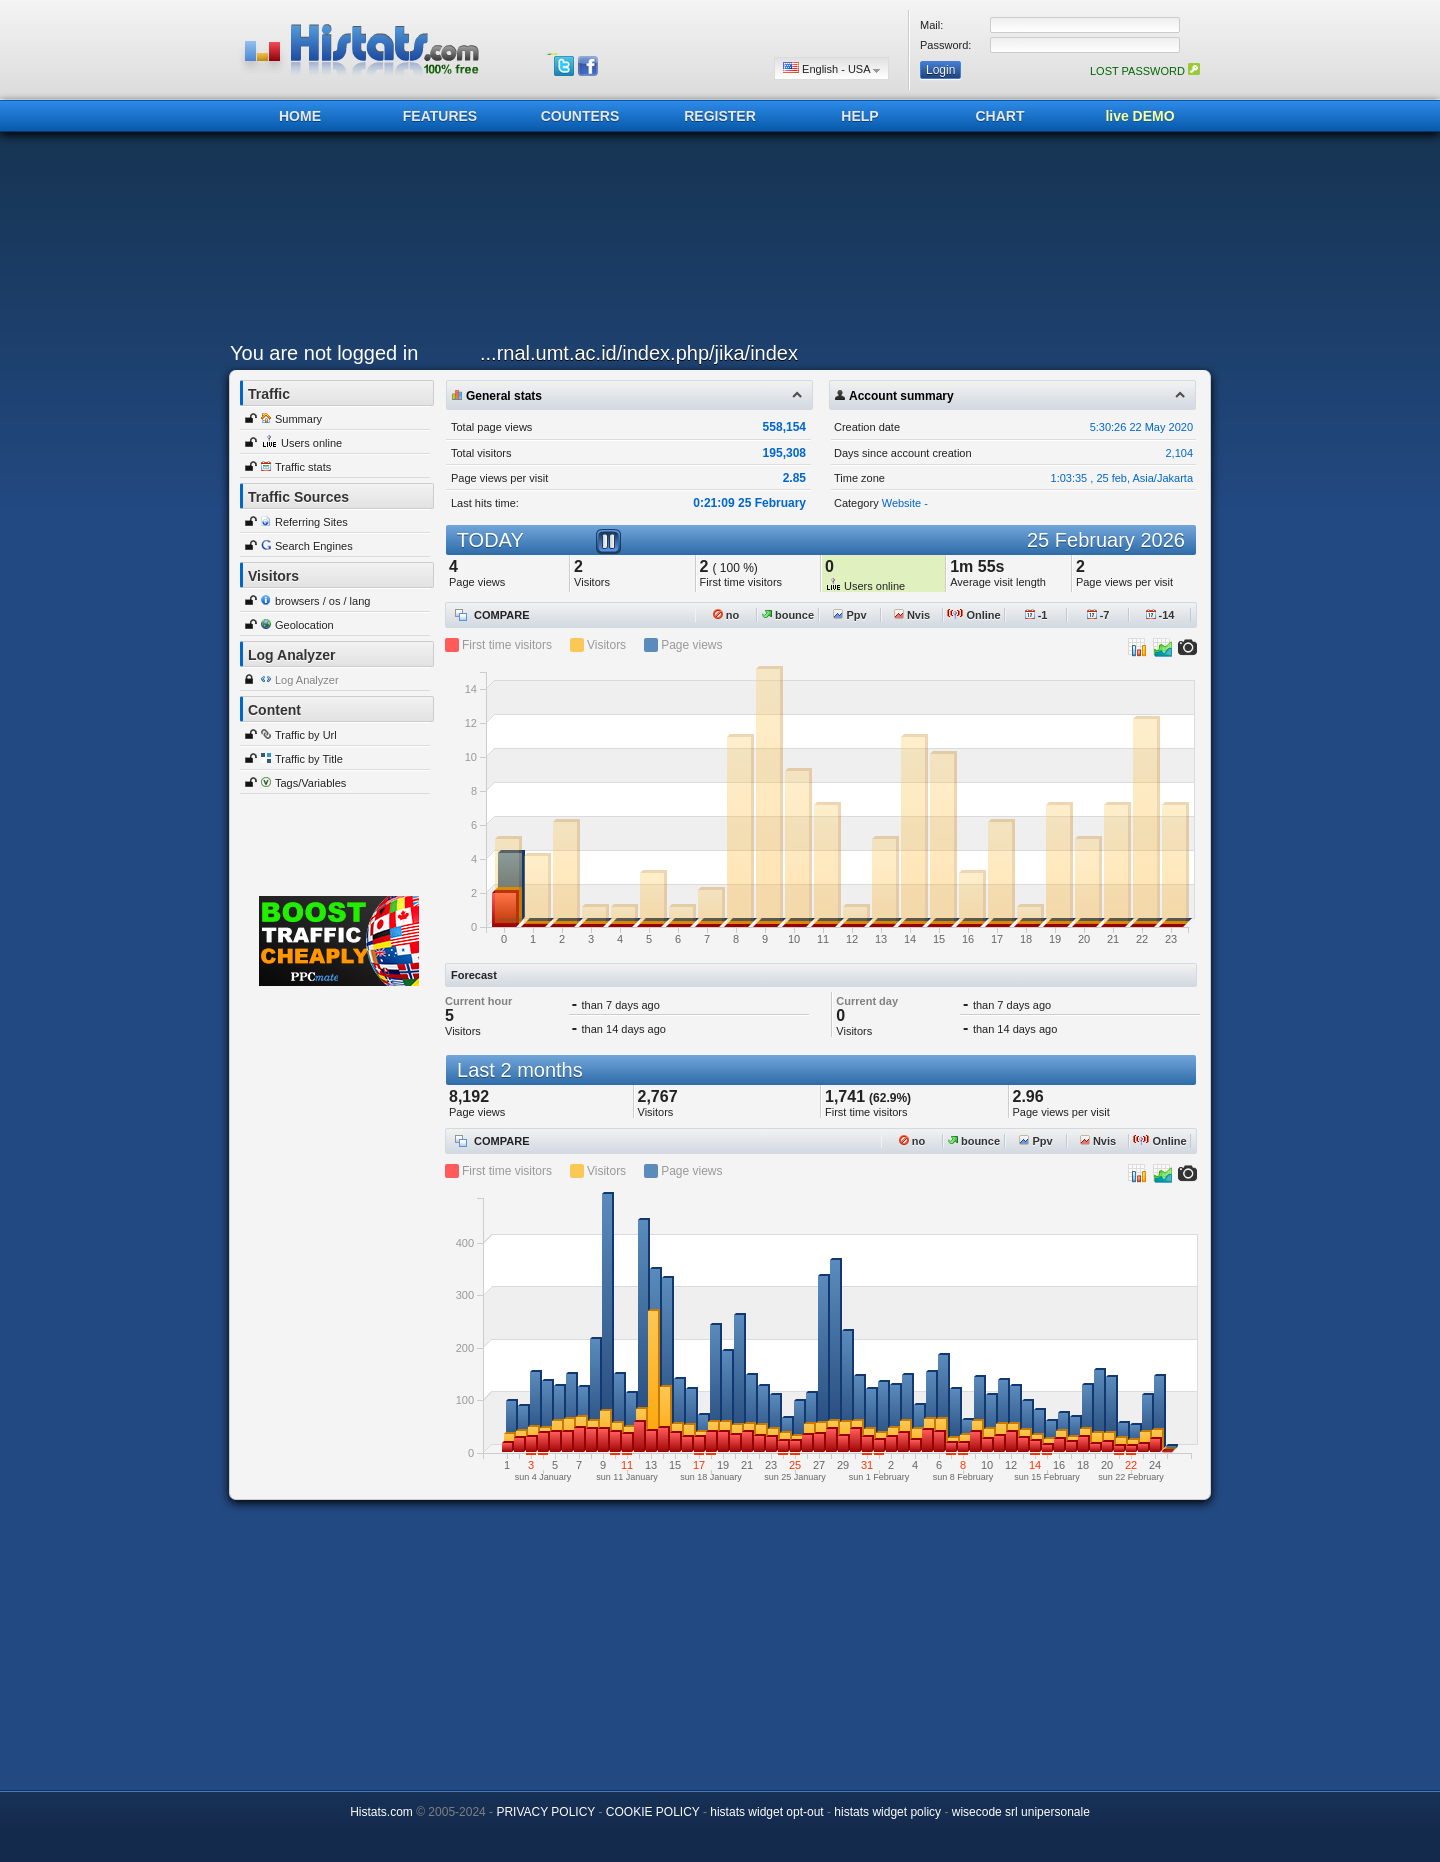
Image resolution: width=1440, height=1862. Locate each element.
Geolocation (304, 625)
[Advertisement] (715, 242)
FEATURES (440, 116)
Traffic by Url (306, 735)
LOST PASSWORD (1145, 71)
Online (973, 615)
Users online (311, 443)
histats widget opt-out (766, 1812)
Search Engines (314, 546)
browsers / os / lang (322, 601)
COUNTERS (580, 116)
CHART (1000, 116)
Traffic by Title (309, 759)
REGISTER (720, 116)
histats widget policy (887, 1812)
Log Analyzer (307, 680)
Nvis (912, 615)
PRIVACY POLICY (545, 1812)
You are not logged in (324, 353)
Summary (298, 419)
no (726, 615)
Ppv (849, 615)
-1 (1036, 615)
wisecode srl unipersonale (1021, 1812)
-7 (1098, 615)
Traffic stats (303, 467)
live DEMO (1139, 116)
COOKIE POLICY (653, 1812)
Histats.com (381, 1812)
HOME (300, 116)
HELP (859, 116)
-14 (1160, 615)
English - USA (831, 68)
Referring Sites (311, 522)
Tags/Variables (310, 783)
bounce (788, 615)
